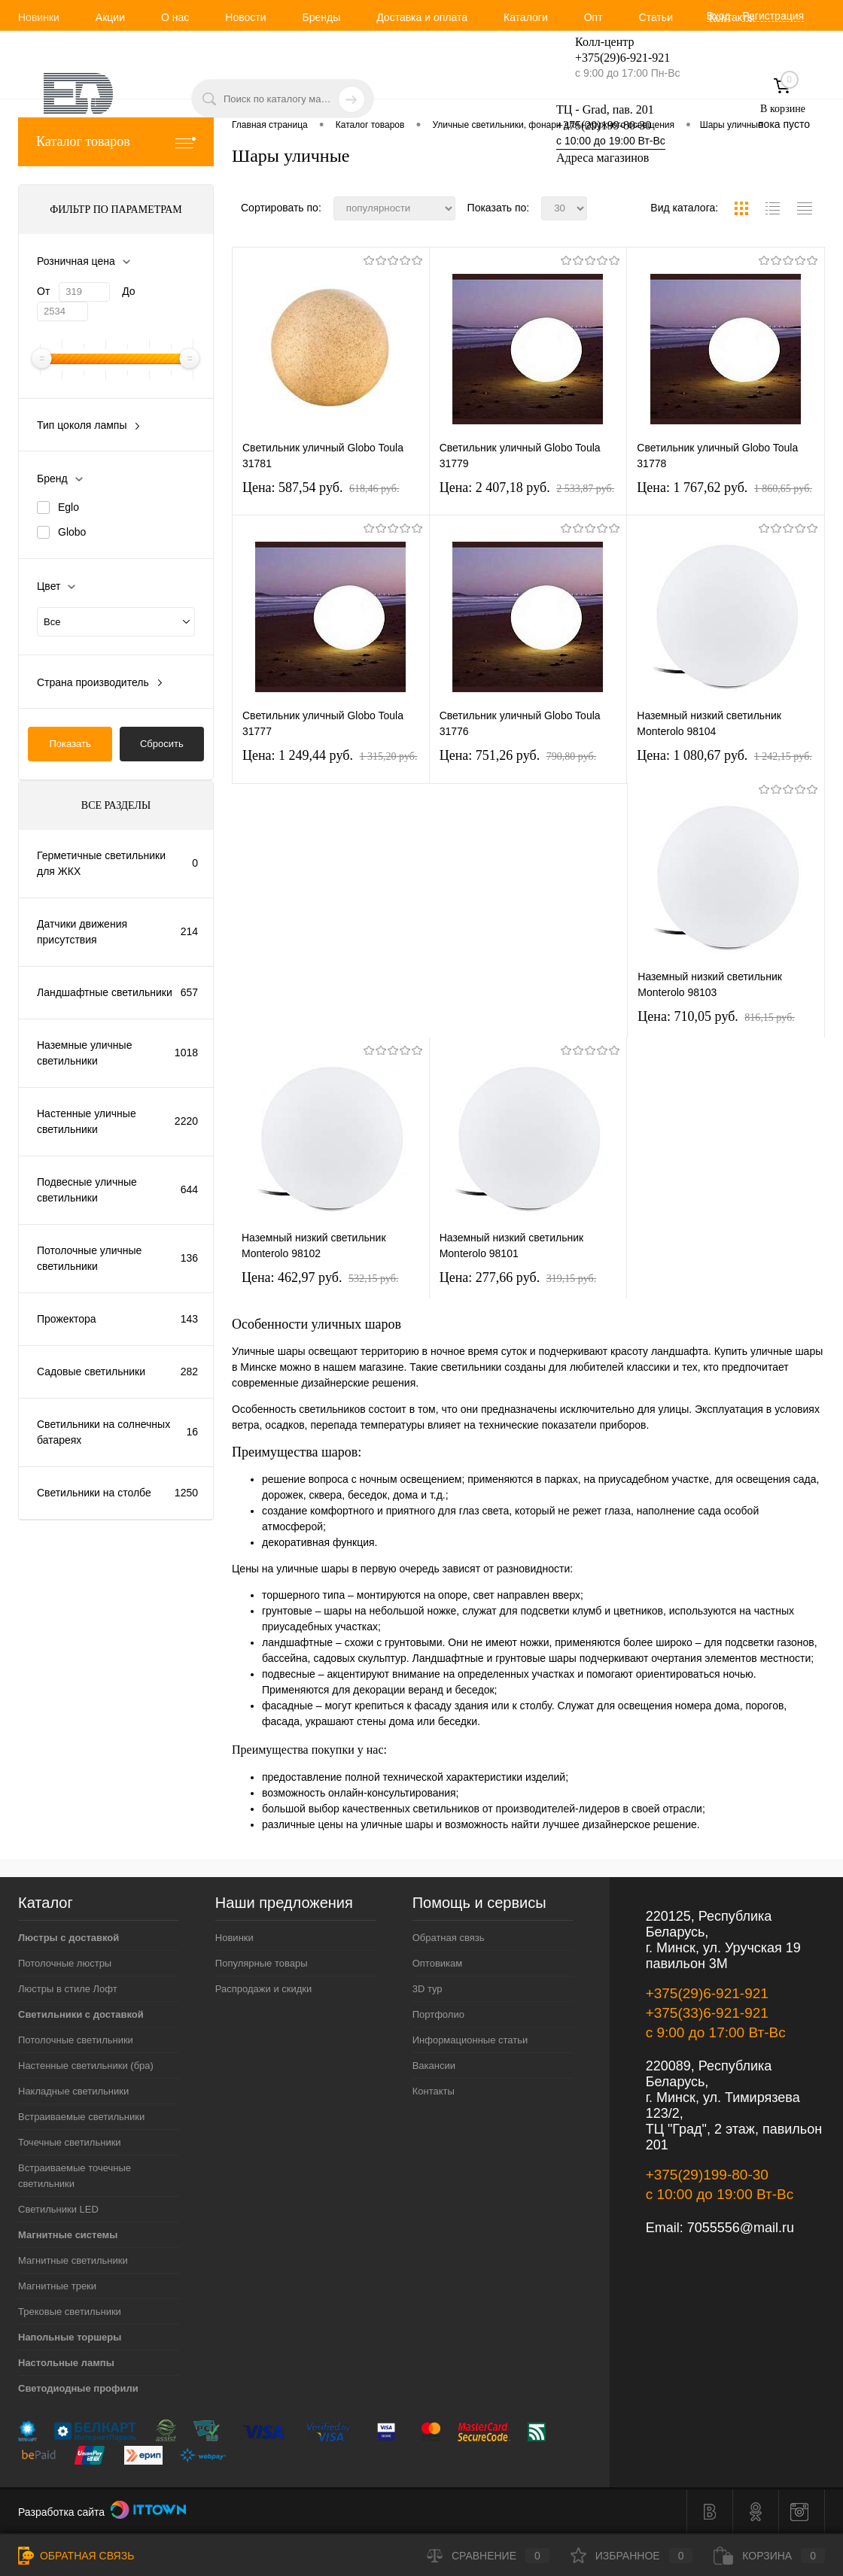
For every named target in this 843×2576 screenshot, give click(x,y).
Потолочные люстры (64, 1963)
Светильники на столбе (94, 1493)
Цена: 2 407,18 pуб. (527, 487)
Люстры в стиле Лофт (67, 1988)
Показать (70, 743)
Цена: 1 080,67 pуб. (724, 755)
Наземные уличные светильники (84, 1053)
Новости (245, 17)
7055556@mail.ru (740, 2227)
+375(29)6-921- (613, 57)
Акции (110, 17)
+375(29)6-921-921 (707, 1993)
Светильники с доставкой (81, 2014)
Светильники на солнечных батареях (103, 1432)
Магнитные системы (67, 2234)
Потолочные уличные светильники (89, 1258)
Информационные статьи (470, 2040)
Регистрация (773, 16)
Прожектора (66, 1319)
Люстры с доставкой (68, 1937)
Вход (719, 16)
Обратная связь (448, 1937)
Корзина (769, 2556)
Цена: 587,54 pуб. (321, 487)
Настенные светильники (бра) (86, 2065)
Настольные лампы (66, 2362)
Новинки (38, 17)
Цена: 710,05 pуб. (716, 1016)
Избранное (632, 2556)
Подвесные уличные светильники (87, 1190)
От (43, 291)
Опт (593, 17)
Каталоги (526, 17)
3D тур (427, 1988)
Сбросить (162, 743)
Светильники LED (58, 2209)
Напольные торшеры (69, 2337)
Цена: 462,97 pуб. (320, 1277)
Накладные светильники (73, 2091)
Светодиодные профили (78, 2388)
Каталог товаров (116, 141)
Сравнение (488, 2556)
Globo (72, 532)
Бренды (321, 17)
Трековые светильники (69, 2311)
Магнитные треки (57, 2286)
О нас (175, 17)
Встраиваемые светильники (81, 2116)
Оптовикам (437, 1963)
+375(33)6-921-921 (707, 2013)
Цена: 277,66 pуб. (518, 1277)
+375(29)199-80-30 (603, 125)
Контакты (731, 17)
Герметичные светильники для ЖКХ (101, 863)
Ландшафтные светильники (104, 992)
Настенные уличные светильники (86, 1121)
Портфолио (438, 2014)
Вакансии (433, 2065)
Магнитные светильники (73, 2260)
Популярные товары (261, 1963)
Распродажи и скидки (263, 1988)
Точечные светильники (69, 2142)
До (128, 291)
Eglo (68, 507)
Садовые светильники (91, 1371)
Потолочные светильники (75, 2040)
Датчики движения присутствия (82, 932)
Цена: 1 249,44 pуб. (330, 755)
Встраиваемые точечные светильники (74, 2175)
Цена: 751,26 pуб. (518, 755)
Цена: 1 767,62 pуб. (724, 487)
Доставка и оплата (421, 17)
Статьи (656, 17)
